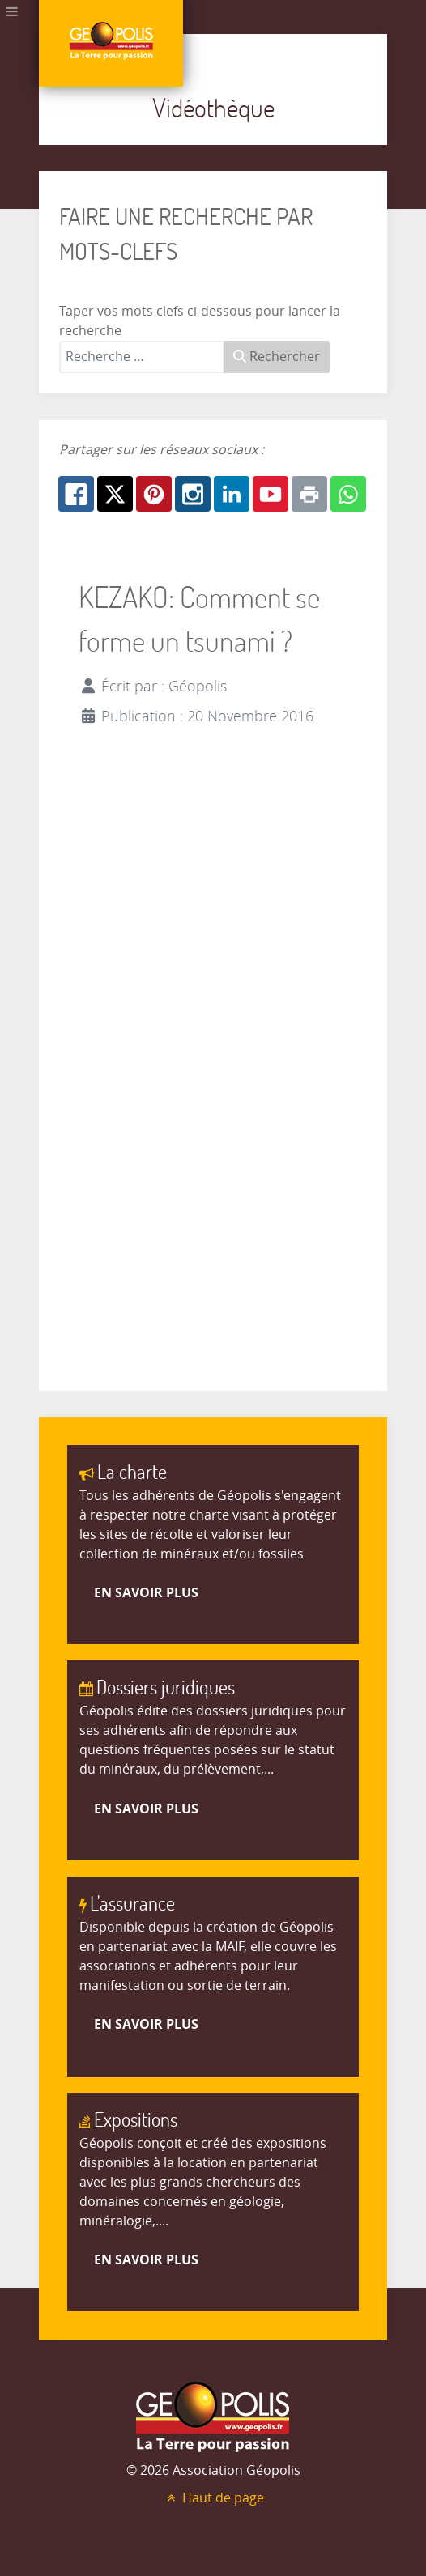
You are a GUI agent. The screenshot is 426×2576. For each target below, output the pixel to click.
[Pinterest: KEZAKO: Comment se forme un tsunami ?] (154, 494)
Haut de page (213, 2498)
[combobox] (141, 357)
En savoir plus (146, 1592)
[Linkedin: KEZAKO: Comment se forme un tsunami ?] (231, 494)
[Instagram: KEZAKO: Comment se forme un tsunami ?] (193, 494)
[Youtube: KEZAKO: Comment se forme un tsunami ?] (270, 494)
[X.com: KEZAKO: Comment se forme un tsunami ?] (115, 494)
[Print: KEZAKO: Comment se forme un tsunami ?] (309, 494)
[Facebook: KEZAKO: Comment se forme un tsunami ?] (76, 494)
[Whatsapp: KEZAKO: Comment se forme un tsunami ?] (348, 494)
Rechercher (276, 356)
